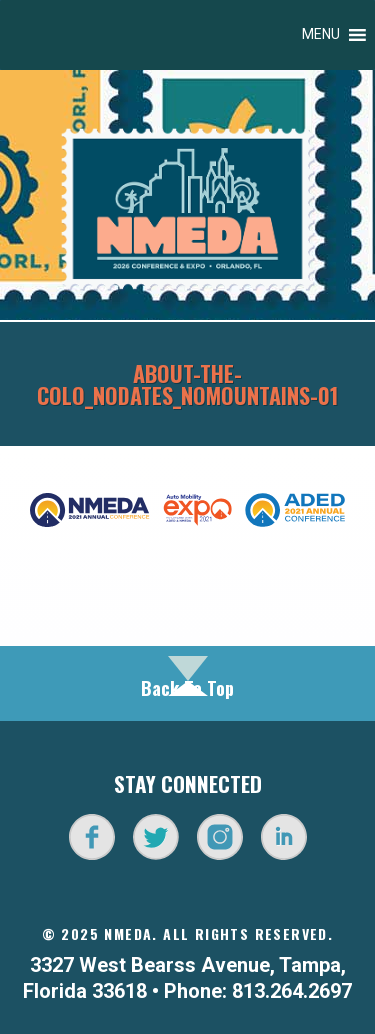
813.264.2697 (292, 991)
